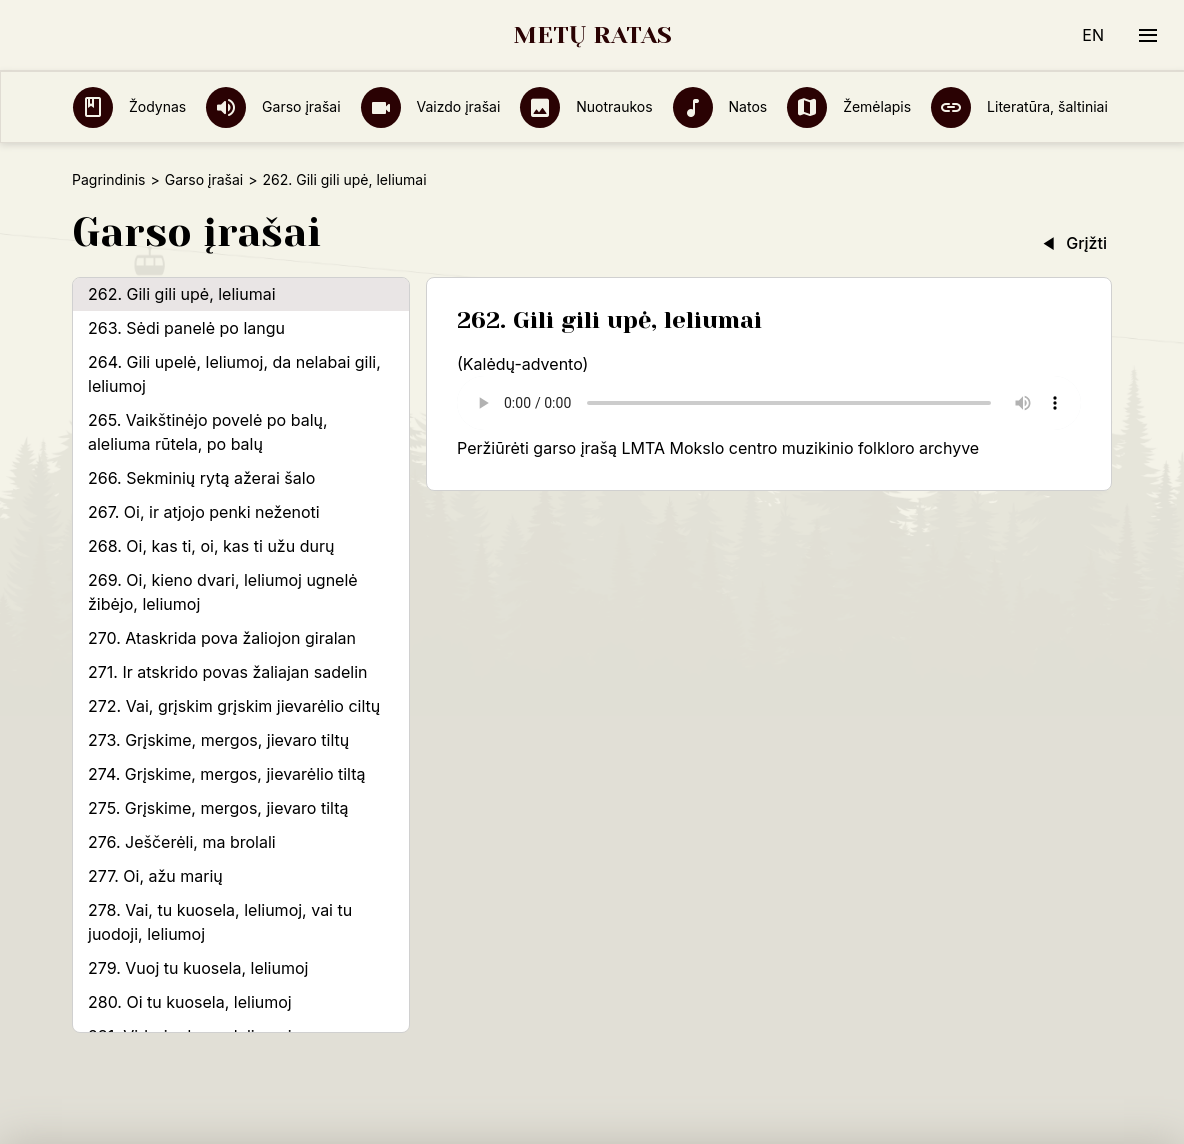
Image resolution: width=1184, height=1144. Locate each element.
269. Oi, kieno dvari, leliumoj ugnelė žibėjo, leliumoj (223, 592)
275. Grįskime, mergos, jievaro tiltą (218, 808)
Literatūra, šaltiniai (1019, 106)
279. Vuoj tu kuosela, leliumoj (198, 968)
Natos (720, 106)
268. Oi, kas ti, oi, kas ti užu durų (211, 546)
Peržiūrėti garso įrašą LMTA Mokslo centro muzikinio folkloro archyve (718, 448)
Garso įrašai (273, 106)
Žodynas (129, 106)
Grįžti (1073, 244)
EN (1093, 35)
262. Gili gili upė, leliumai (182, 294)
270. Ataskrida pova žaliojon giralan (222, 638)
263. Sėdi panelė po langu (186, 328)
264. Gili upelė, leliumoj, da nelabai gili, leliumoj (234, 374)
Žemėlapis (849, 106)
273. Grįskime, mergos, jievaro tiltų (218, 740)
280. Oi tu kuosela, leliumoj (190, 1002)
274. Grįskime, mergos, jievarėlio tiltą (227, 774)
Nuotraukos (586, 106)
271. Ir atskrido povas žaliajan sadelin (228, 672)
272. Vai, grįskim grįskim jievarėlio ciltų (234, 706)
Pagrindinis (108, 179)
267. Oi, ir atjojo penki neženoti (204, 512)
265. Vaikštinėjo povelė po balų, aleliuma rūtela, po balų (208, 432)
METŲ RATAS (592, 35)
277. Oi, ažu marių (155, 876)
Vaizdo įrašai (431, 106)
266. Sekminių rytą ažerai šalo (201, 478)
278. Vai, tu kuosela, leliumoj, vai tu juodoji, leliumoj (220, 922)
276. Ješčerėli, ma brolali (182, 842)
